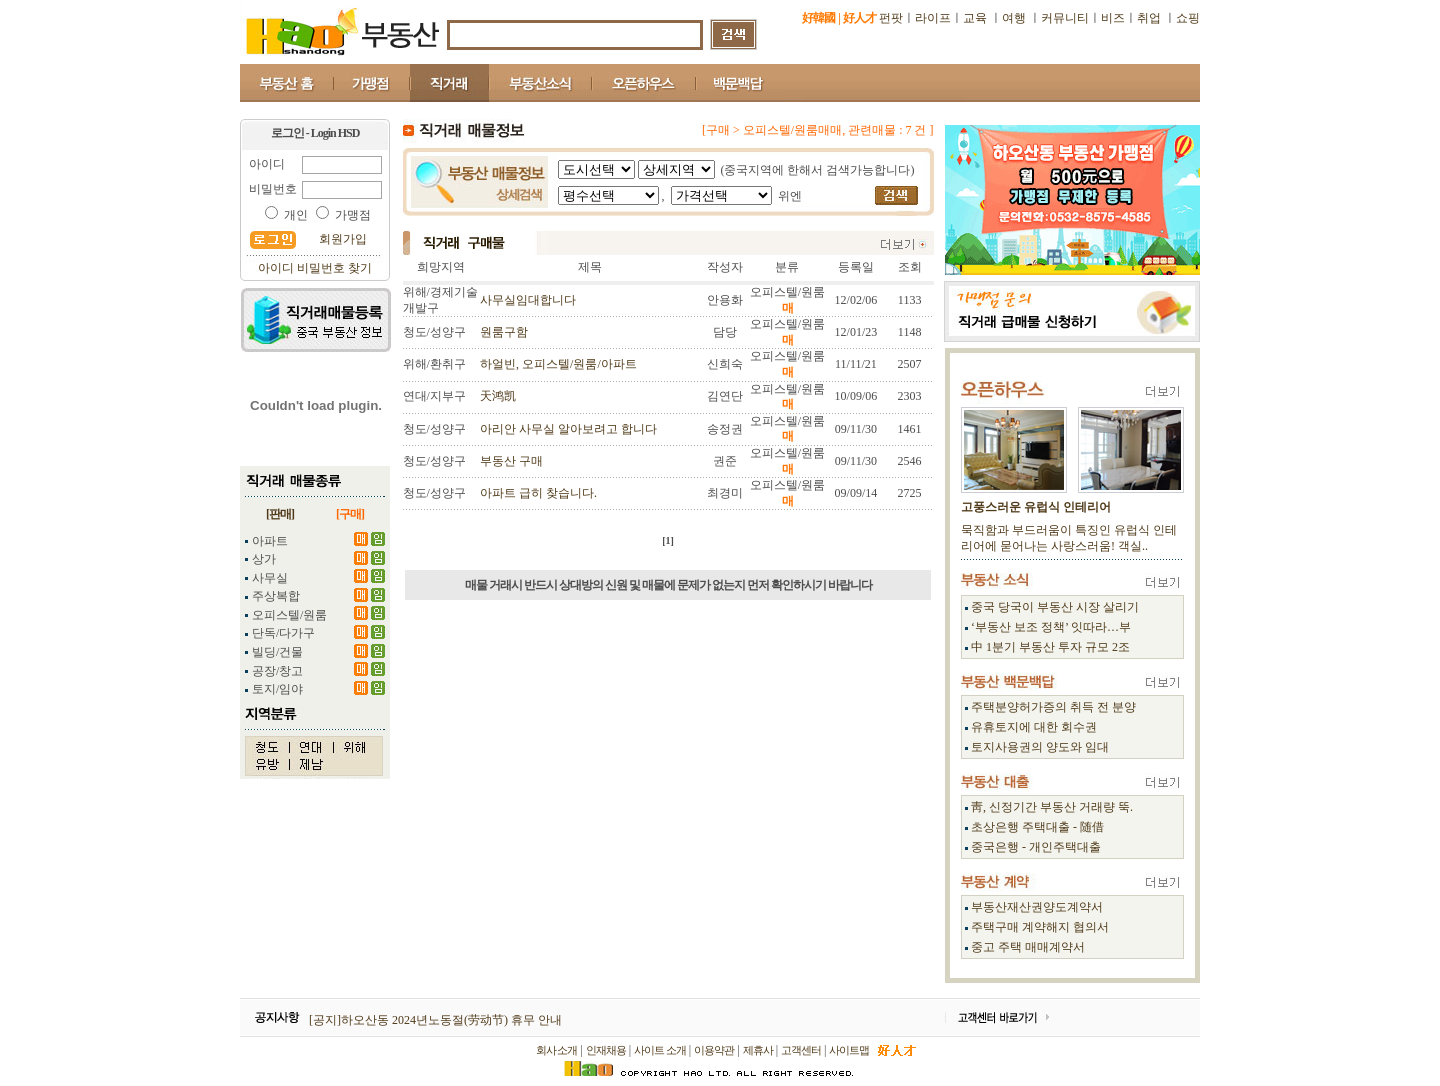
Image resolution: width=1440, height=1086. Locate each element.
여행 (1014, 18)
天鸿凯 (498, 396)
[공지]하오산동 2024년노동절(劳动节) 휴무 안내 (435, 1020)
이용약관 (714, 1050)
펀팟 (891, 18)
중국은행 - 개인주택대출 (1036, 847)
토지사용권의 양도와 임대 (1040, 747)
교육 (976, 18)
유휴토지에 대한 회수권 (1034, 727)
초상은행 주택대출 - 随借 (1037, 827)
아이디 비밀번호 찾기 (315, 268)
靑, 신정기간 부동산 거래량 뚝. (1052, 807)
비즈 (1113, 18)
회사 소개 (557, 1050)
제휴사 (758, 1050)
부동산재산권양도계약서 (1037, 907)
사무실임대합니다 (528, 300)
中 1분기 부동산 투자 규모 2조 (1050, 647)
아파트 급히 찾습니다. (538, 493)
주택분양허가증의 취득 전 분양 (1053, 707)
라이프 (933, 18)
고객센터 (801, 1050)
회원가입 (343, 239)
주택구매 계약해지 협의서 (1040, 927)
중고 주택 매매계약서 (1028, 947)
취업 (1149, 18)
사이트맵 (849, 1050)
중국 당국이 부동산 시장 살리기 (1055, 607)
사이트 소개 (660, 1050)
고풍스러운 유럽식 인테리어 (1036, 507)
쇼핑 (1188, 18)
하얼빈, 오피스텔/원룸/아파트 (558, 364)
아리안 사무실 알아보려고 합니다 (568, 429)
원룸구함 (504, 332)
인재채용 (606, 1050)
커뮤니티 (1065, 18)
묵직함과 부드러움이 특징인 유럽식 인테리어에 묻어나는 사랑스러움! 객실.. (1069, 538)
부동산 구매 (511, 461)
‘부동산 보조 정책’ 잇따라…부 (1051, 627)
